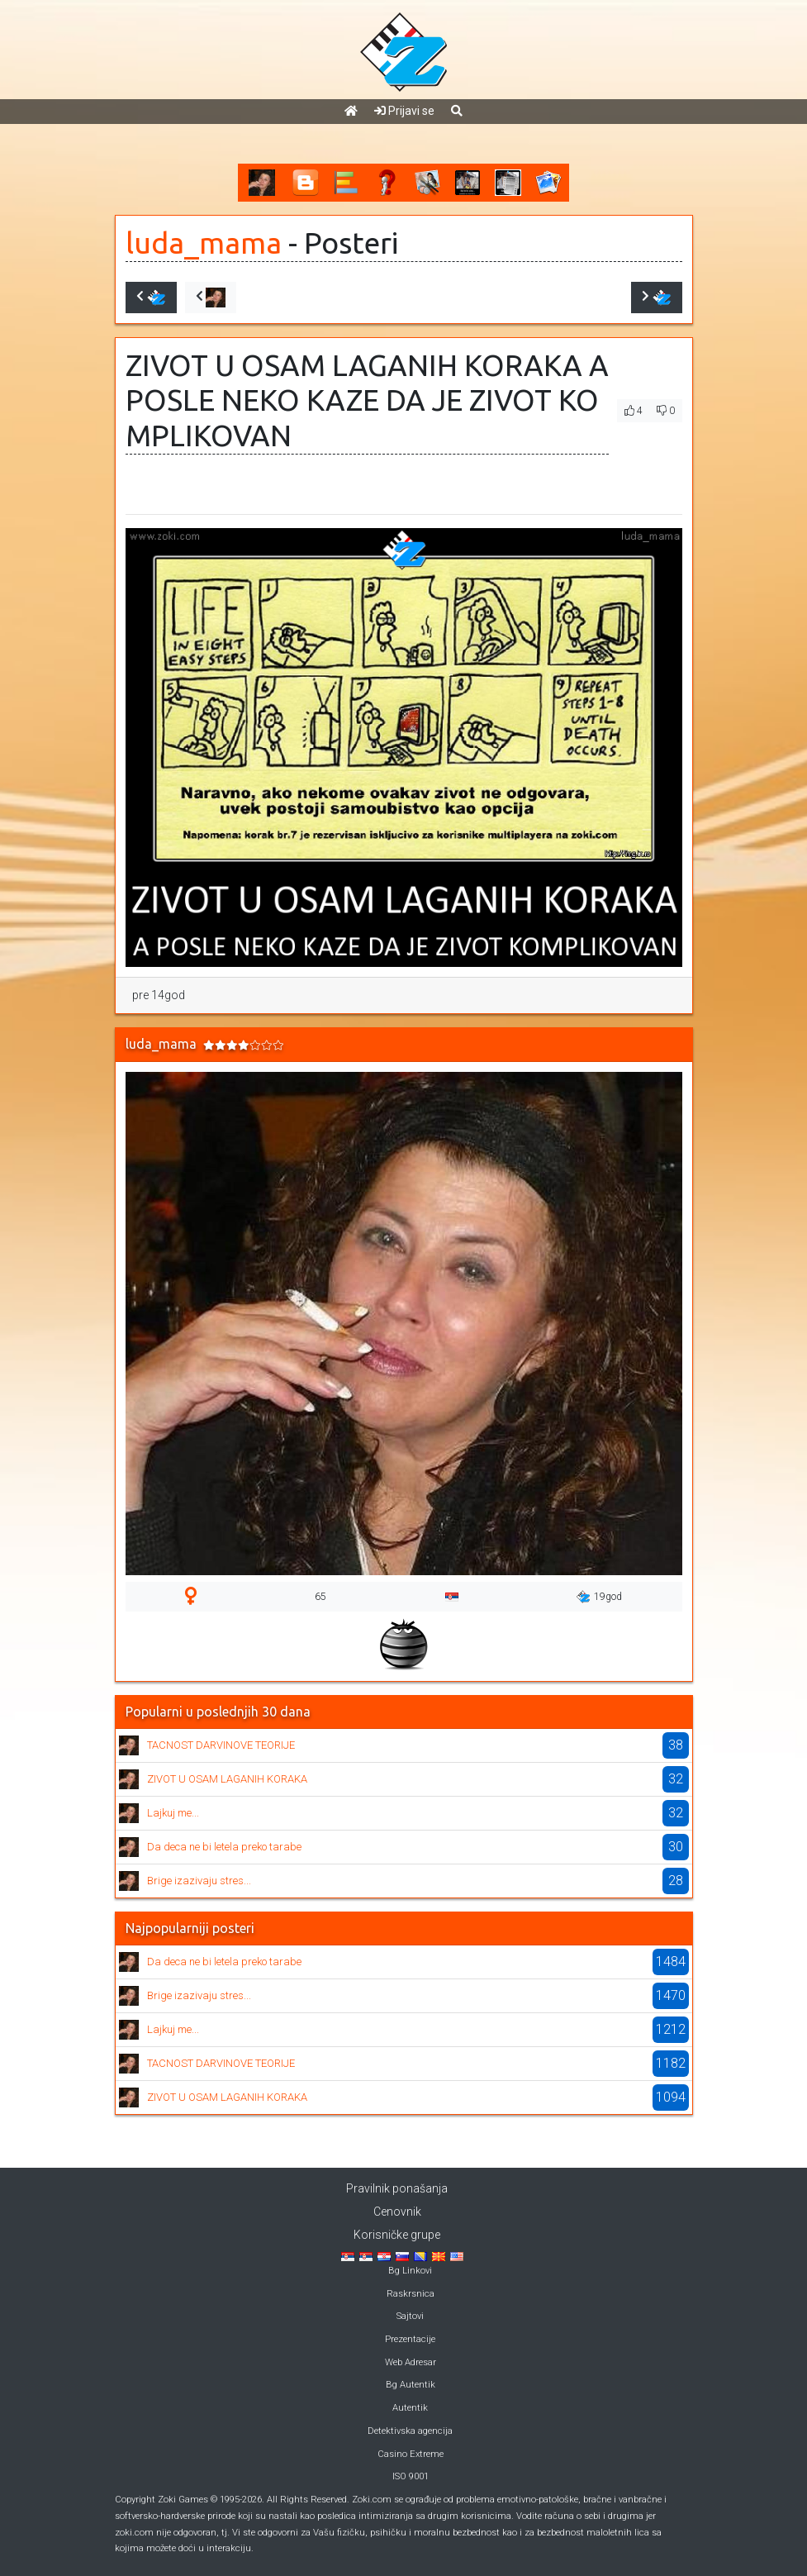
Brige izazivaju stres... (199, 1880)
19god (599, 1596)
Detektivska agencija (410, 2431)
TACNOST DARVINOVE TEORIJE (221, 1745)
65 (320, 1596)
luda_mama (204, 243)
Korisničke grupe (397, 2234)
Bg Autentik (410, 2384)
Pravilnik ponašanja (397, 2188)
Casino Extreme (410, 2454)
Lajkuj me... (173, 1813)
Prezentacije (410, 2339)
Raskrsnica (410, 2293)
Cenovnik (397, 2211)
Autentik (410, 2407)
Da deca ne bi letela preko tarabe (224, 1846)
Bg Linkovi (410, 2270)
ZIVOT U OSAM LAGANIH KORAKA (227, 1779)
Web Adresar (410, 2362)
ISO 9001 (410, 2476)
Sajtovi (410, 2316)
